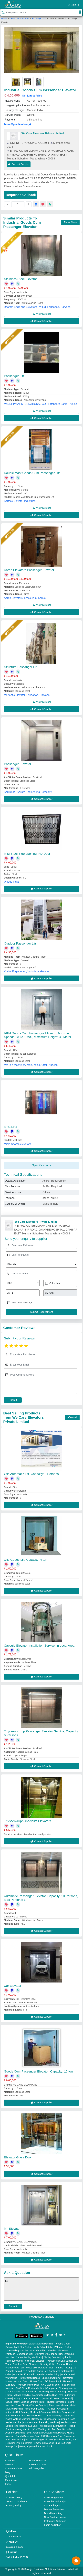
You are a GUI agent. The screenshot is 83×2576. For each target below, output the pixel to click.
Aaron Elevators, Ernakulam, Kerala (25, 598)
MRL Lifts (10, 1126)
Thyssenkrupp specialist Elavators (27, 1821)
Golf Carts (66, 2443)
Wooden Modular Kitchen (53, 2426)
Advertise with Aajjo (54, 2501)
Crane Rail (66, 2398)
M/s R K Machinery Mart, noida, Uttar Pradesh (31, 1065)
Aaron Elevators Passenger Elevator (29, 570)
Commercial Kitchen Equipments (57, 2412)
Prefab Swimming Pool (27, 2436)
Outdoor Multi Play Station (18, 2347)
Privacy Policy (13, 2505)
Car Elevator (12, 1985)
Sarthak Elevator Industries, (20, 501)
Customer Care (13, 2468)
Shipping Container (51, 2378)
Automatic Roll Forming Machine (22, 2412)
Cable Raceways (53, 2415)
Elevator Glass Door (18, 2157)
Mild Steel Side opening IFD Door (27, 853)
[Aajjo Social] (47, 2334)
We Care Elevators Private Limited (42, 133)
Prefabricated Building (48, 2374)
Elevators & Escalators (20, 18)
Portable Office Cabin (24, 2374)
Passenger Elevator (17, 764)
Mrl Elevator (12, 2228)
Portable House (65, 2364)
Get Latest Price (32, 95)
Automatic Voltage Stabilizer (47, 2395)
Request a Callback (21, 195)
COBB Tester (12, 2402)
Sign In (73, 5)
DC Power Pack (53, 2381)
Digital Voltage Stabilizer (19, 2395)
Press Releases (37, 2460)
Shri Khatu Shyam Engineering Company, (28, 792)
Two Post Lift (58, 2429)
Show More (70, 222)
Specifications (41, 1165)
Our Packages (52, 2505)
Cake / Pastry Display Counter (31, 2405)
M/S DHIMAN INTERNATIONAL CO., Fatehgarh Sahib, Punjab (40, 404)
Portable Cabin (62, 2343)
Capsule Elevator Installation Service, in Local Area (39, 1645)
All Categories (36, 2468)
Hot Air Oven (36, 2381)
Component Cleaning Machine (61, 2388)
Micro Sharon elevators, (18, 1144)
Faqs (7, 2484)
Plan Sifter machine (15, 2415)
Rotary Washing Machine (35, 2391)
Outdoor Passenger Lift (20, 943)
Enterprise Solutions (55, 2521)
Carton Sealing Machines (29, 2357)
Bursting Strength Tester (33, 2402)
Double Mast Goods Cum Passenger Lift (32, 473)
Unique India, (11, 881)
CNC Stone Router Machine (30, 2388)
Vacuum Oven (21, 2381)
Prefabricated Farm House (18, 2367)
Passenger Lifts (39, 18)
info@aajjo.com (14, 2547)
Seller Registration (54, 2497)
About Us (10, 2460)
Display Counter (51, 2357)
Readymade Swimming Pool (63, 2439)
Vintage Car (11, 2446)
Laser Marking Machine (41, 2343)
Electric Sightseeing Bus (46, 2443)
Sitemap (9, 2464)
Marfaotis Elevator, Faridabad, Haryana (27, 695)
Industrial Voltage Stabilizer (63, 2391)
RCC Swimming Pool (36, 2439)
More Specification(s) (17, 124)
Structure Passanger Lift (20, 667)
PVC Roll (50, 2408)
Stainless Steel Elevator (20, 279)
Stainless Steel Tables (46, 2354)
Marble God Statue (34, 2408)
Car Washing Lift (41, 2429)
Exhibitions (11, 2480)
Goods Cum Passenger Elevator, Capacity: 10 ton (38, 2071)
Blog (7, 2472)
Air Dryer (33, 2426)
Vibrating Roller (63, 2347)
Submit (13, 1400)
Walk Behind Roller (43, 2347)
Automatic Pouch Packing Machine (41, 2422)
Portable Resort (63, 2367)
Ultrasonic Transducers (44, 2419)
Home (4, 18)
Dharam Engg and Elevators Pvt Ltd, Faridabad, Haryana (37, 307)
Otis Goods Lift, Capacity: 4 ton (25, 1559)
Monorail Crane (51, 2398)
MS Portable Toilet (43, 2367)
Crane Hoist (35, 2398)
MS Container (52, 2371)
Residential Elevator (34, 2360)
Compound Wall (25, 2354)
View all (72, 1417)
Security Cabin (47, 2364)
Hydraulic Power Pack (28, 2384)
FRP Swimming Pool (51, 2436)
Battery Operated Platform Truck (35, 2446)
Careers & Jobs (37, 2464)
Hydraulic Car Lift (54, 2360)
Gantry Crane (20, 2398)
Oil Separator (13, 2391)
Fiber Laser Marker (58, 2405)
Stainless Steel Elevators (25, 2364)
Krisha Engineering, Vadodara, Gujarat (26, 971)
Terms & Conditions (16, 2501)
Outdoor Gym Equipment (19, 2443)
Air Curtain (62, 2408)
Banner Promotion (54, 2509)
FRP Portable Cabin (32, 2371)
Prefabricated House (29, 2378)
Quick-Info (10, 2476)
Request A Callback (41, 2316)
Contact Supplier (19, 164)
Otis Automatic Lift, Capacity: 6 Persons (31, 1474)
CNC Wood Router (50, 2384)
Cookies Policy (14, 2497)
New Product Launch (55, 2517)
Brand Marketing (53, 2513)
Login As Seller (52, 2524)
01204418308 (13, 2536)
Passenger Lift (14, 376)
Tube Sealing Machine (16, 2350)
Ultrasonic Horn (35, 2415)
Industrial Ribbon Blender (43, 2350)
